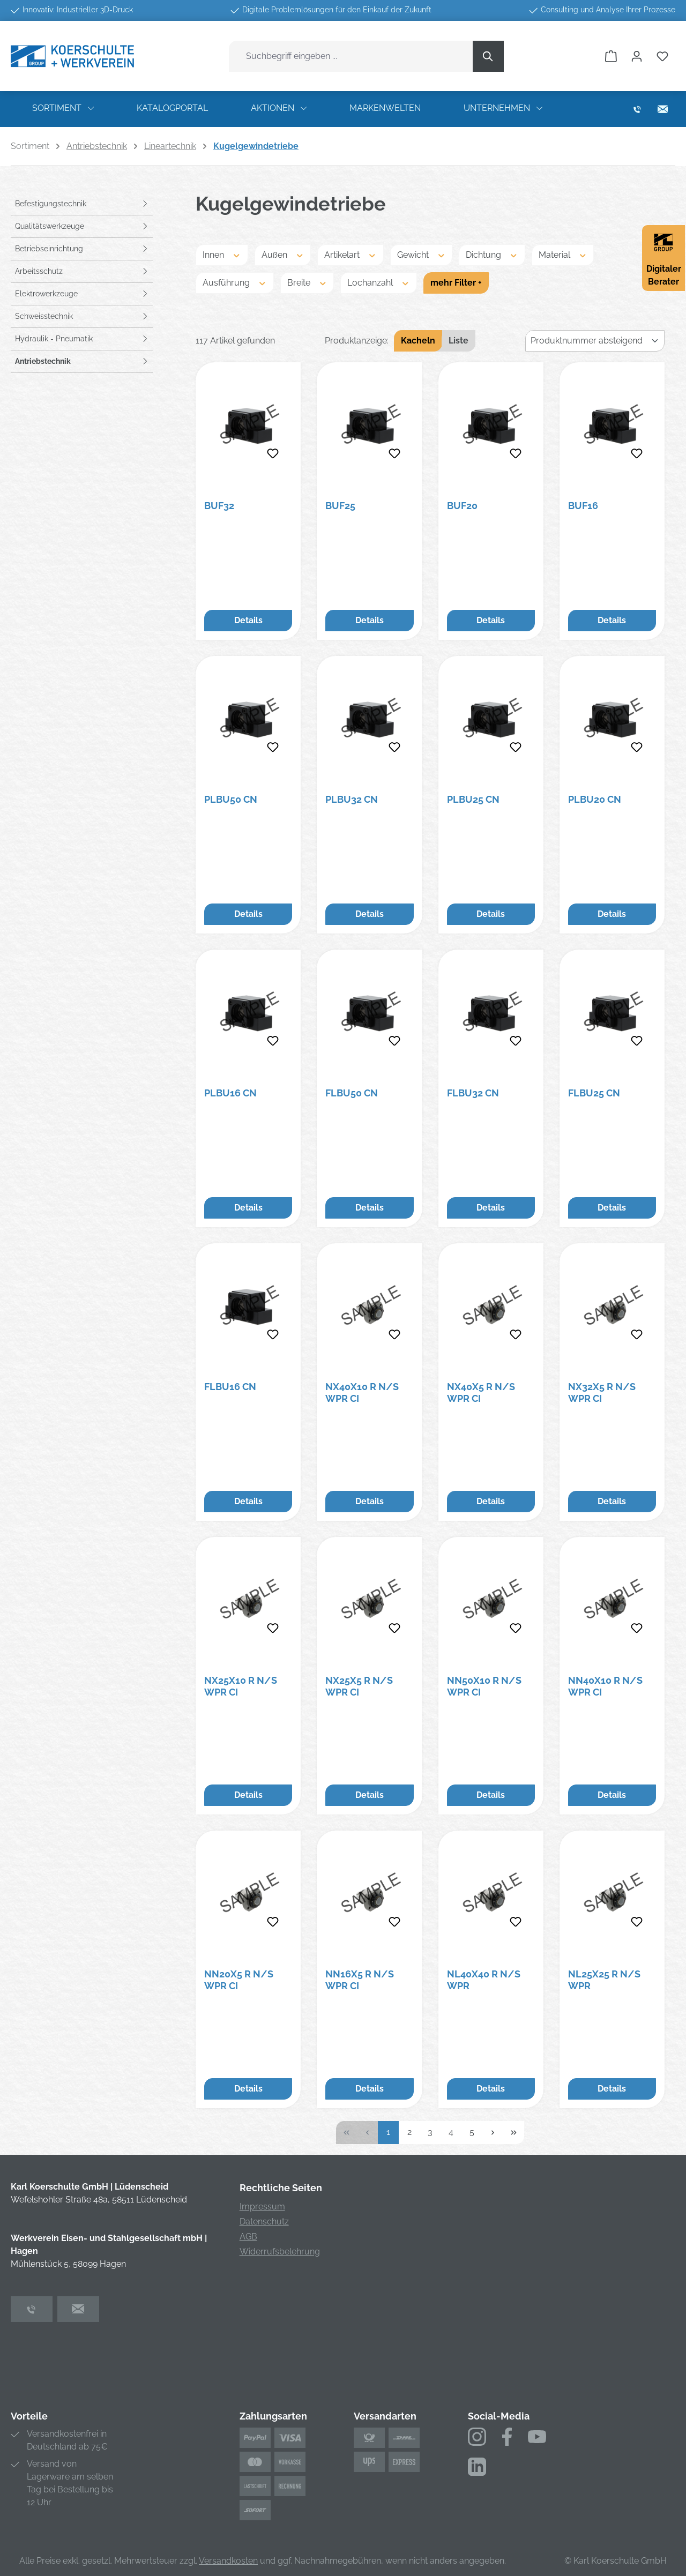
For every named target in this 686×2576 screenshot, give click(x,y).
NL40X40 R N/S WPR (483, 1979)
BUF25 (340, 505)
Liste (458, 340)
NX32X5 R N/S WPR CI (602, 1392)
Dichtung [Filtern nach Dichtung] (492, 254)
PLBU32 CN (351, 799)
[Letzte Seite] (513, 2132)
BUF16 (583, 505)
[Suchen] (488, 56)
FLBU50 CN (351, 1093)
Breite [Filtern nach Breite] (307, 282)
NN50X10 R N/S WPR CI (484, 1686)
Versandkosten (228, 2561)
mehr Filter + (456, 283)
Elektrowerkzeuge (46, 293)
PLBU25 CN (473, 799)
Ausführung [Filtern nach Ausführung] (235, 282)
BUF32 (219, 505)
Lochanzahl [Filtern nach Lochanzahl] (378, 282)
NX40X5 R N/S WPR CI (481, 1392)
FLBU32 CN (473, 1093)
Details (248, 620)
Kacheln (418, 340)
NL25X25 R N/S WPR (604, 1979)
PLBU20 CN (594, 799)
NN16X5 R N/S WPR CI (359, 1979)
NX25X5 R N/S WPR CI (359, 1686)
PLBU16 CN (230, 1093)
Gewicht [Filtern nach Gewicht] (421, 254)
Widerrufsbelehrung (280, 2251)
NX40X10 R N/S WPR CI (362, 1392)
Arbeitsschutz (39, 271)
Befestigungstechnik (50, 203)
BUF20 (462, 505)
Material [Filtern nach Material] (563, 254)
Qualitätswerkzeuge (49, 226)
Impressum (262, 2206)
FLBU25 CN (594, 1093)
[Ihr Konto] (637, 56)
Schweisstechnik (44, 316)
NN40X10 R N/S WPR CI (605, 1686)
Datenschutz (264, 2221)
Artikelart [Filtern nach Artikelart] (350, 254)
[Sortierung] (595, 341)
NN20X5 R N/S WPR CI (238, 1979)
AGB (248, 2236)
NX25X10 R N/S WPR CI (240, 1686)
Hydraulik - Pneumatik (54, 338)
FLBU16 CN (230, 1386)
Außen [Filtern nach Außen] (283, 254)
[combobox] (351, 56)
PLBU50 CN (230, 799)
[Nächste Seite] (492, 2132)
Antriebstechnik (43, 361)
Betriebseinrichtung (49, 248)
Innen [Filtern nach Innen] (222, 254)
